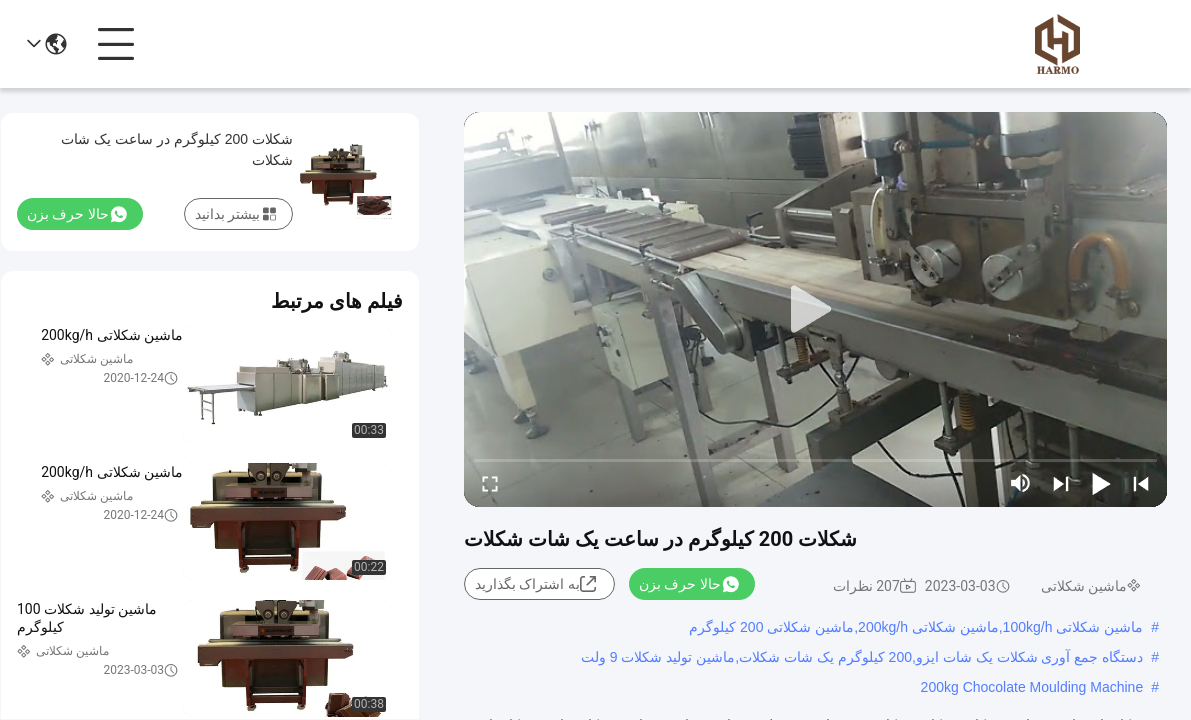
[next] (1061, 483)
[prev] (1141, 483)
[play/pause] (1101, 483)
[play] (816, 310)
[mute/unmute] (1021, 483)
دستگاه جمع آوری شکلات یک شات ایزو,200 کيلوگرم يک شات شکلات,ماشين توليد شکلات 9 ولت (862, 657)
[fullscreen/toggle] (490, 483)
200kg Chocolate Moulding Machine (1032, 687)
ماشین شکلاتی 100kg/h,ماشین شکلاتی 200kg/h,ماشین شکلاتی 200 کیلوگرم (916, 627)
